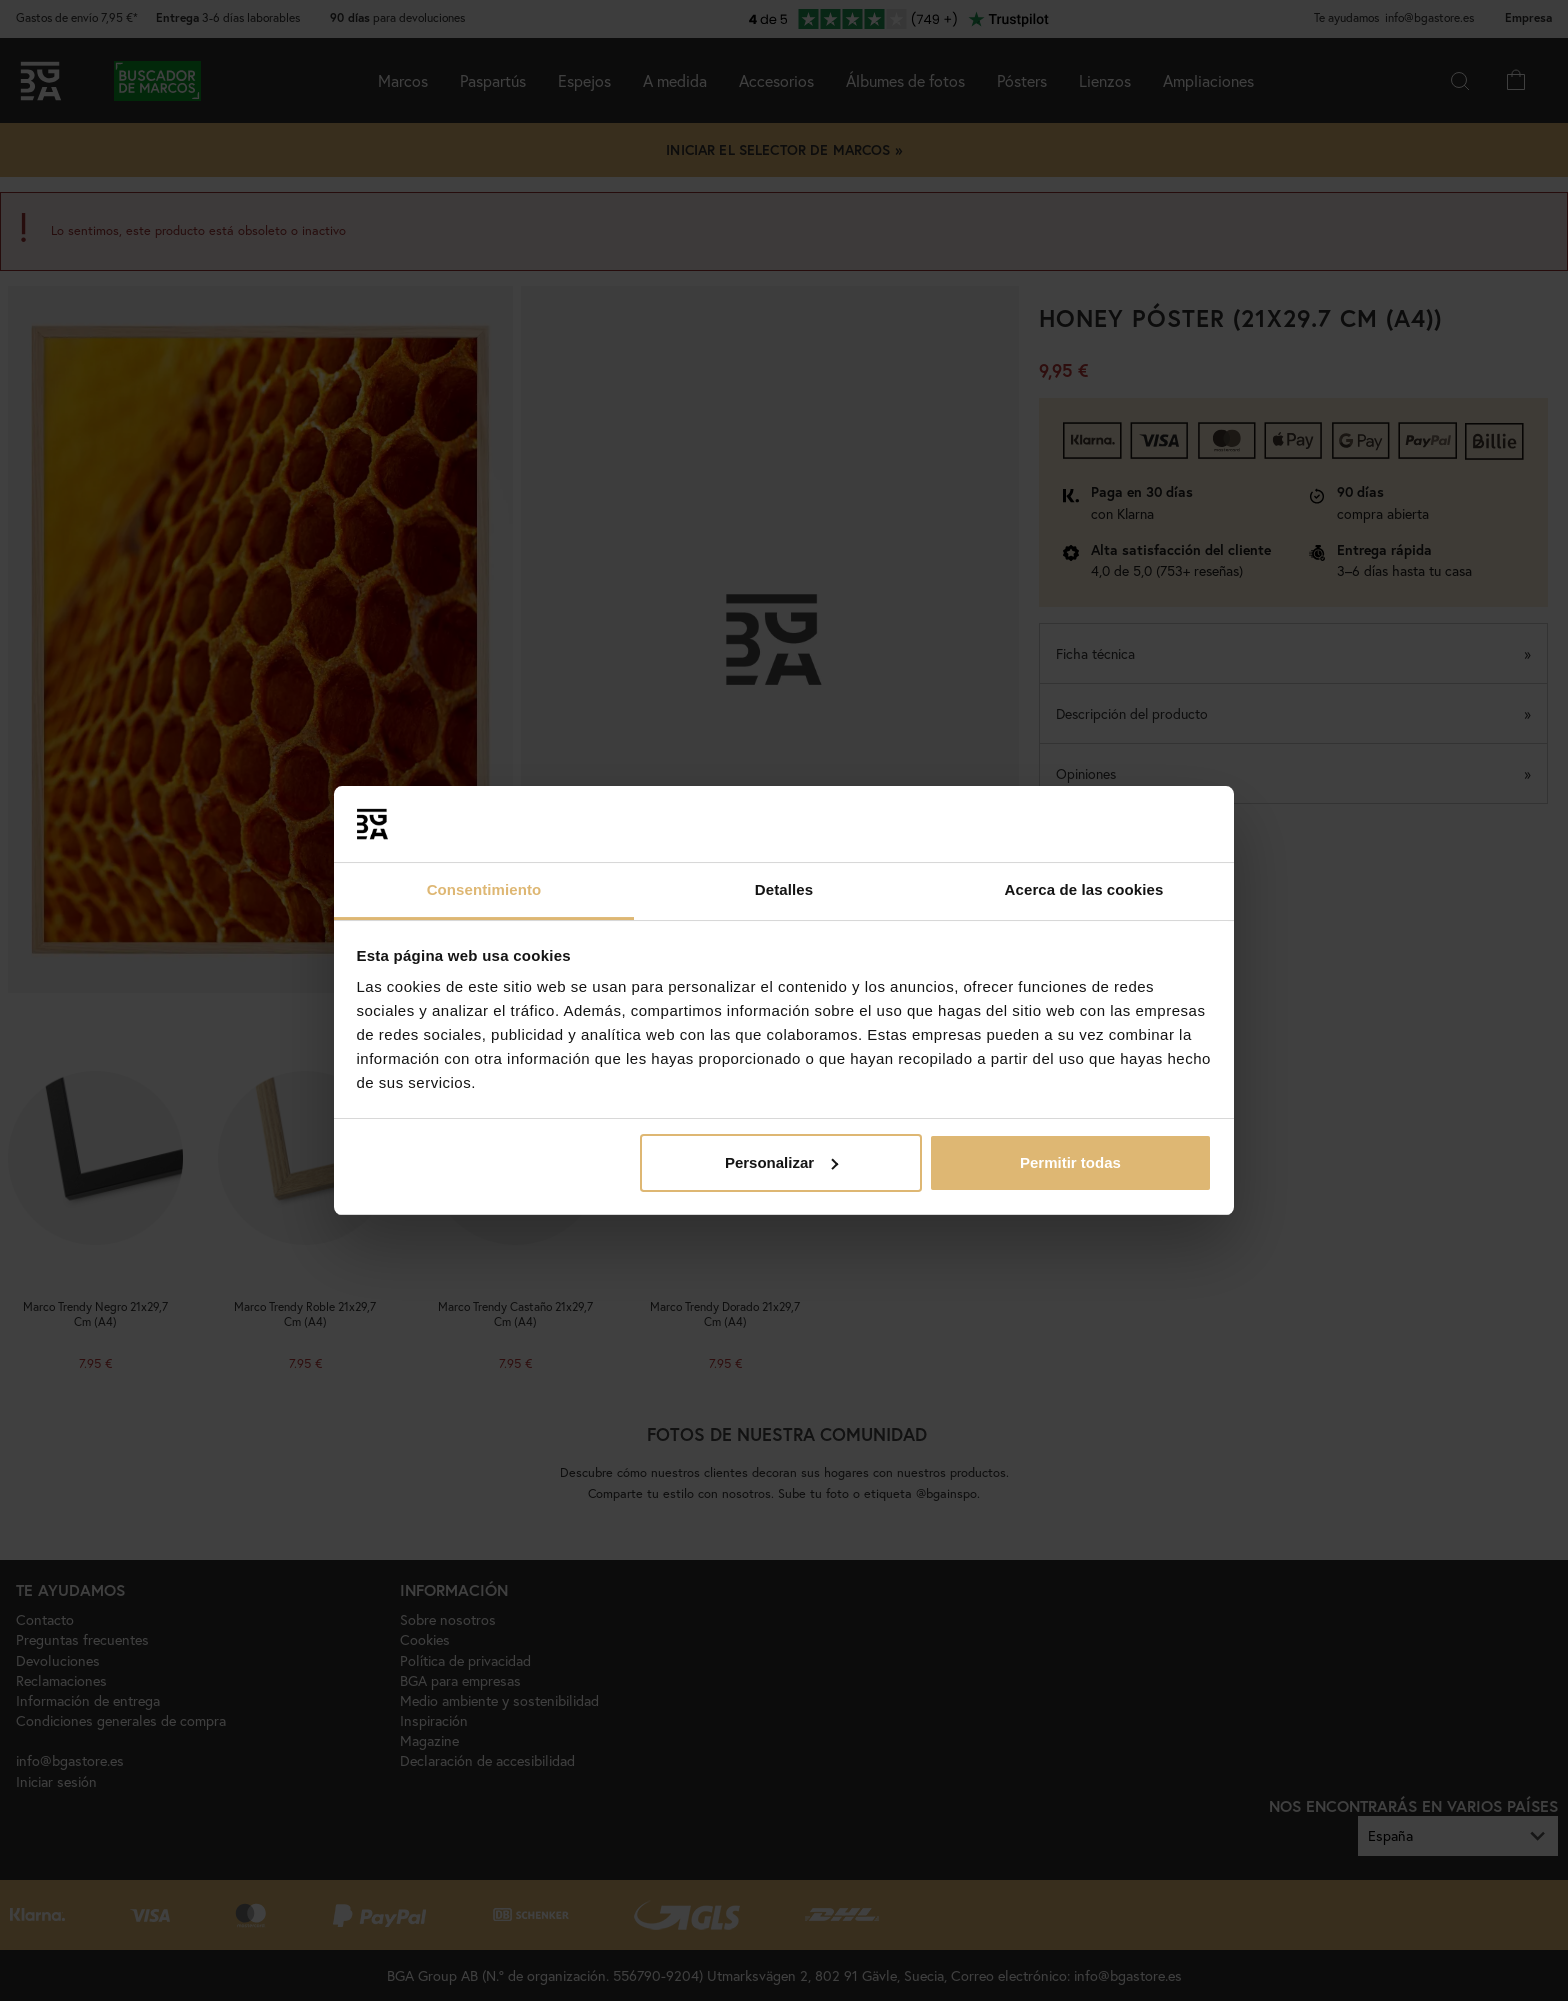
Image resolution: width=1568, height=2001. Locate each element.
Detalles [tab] (784, 889)
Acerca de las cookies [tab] (1084, 889)
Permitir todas (1070, 1162)
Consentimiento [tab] (484, 889)
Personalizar (781, 1162)
